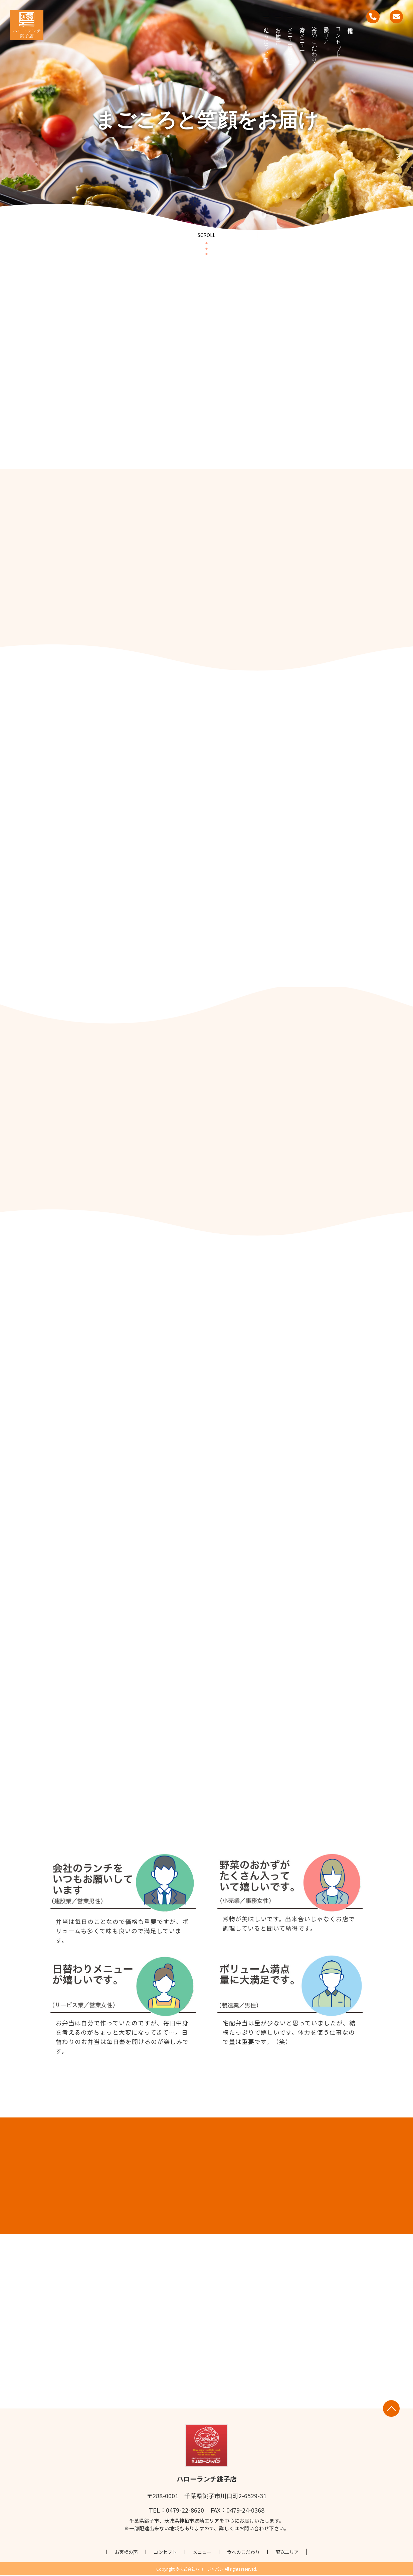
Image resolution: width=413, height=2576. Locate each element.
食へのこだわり (314, 42)
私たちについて (266, 42)
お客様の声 (278, 30)
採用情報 (350, 20)
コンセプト (338, 39)
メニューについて (290, 45)
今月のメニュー (302, 36)
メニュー (202, 2552)
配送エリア (326, 33)
